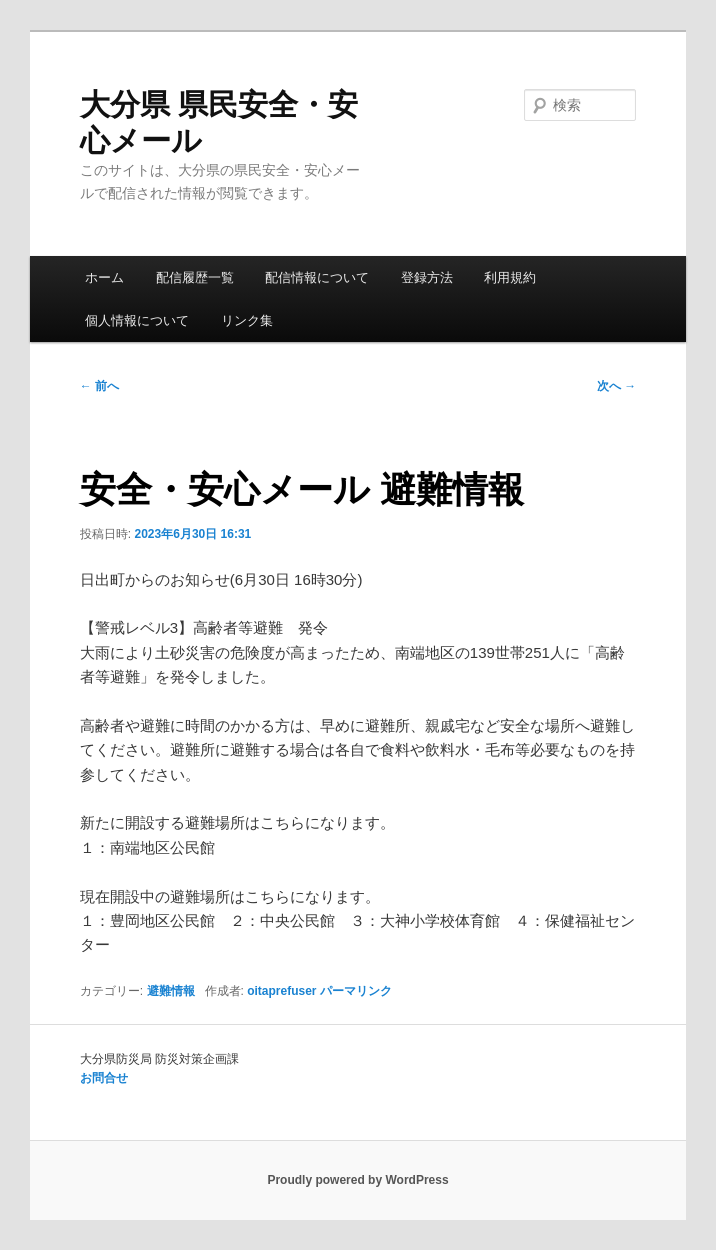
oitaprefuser (281, 991)
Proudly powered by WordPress (357, 1180)
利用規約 (510, 277)
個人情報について (137, 320)
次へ (616, 386)
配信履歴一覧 (195, 277)
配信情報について (317, 277)
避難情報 (171, 991)
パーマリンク (356, 991)
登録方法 (427, 277)
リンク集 (247, 320)
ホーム (104, 277)
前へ (99, 386)
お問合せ (104, 1078)
